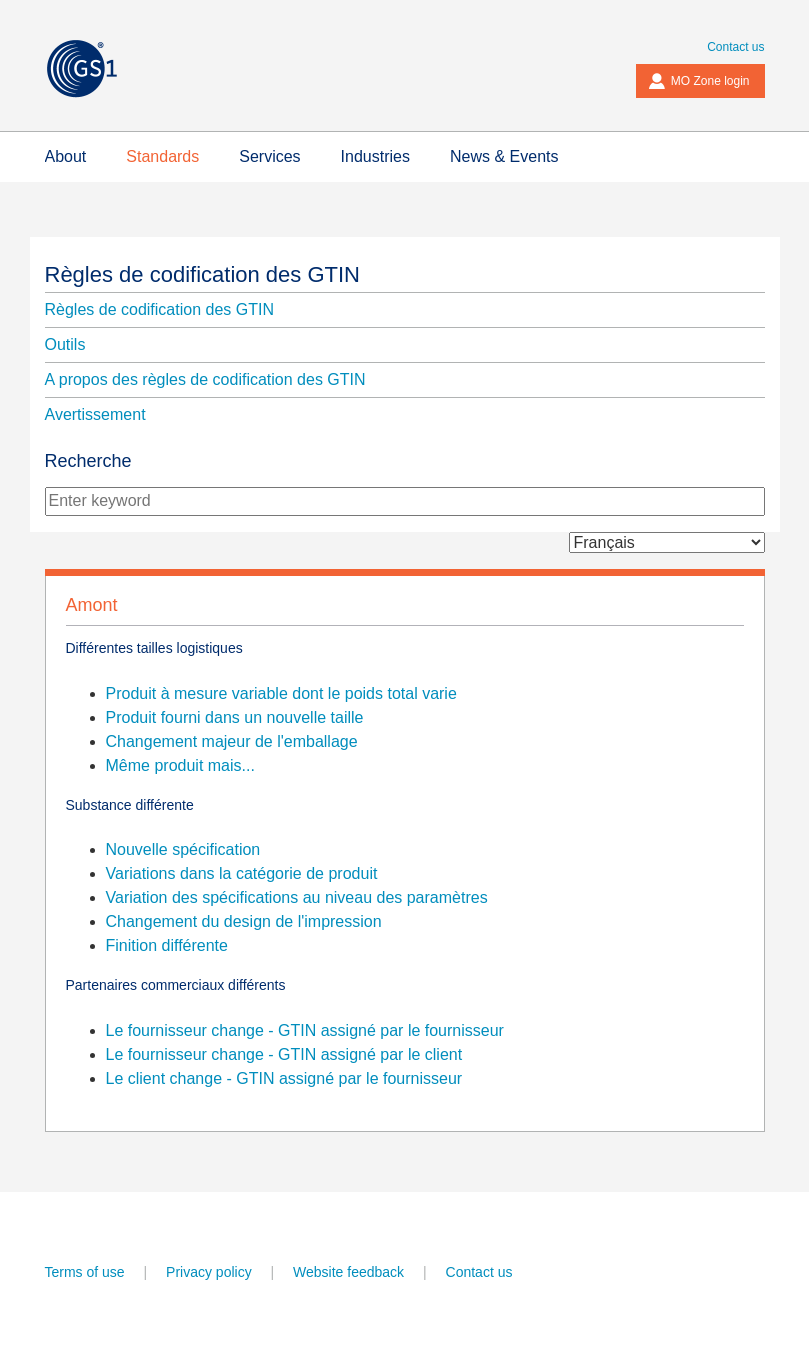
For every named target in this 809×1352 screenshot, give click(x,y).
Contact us (735, 47)
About (66, 156)
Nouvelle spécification (183, 849)
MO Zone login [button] (699, 81)
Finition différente (167, 945)
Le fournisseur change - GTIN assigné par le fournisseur (305, 1030)
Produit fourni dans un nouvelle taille (235, 717)
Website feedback (348, 1272)
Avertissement (95, 414)
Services (269, 156)
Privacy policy (209, 1272)
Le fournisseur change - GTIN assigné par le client (284, 1054)
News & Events (504, 156)
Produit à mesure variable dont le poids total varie (281, 693)
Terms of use (85, 1272)
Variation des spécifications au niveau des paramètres (297, 897)
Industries (375, 156)
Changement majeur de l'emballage (232, 741)
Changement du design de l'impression (244, 921)
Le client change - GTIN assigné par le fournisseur (284, 1078)
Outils (65, 344)
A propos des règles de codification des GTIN (205, 379)
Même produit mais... (180, 765)
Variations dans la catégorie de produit (242, 873)
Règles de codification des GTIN (203, 274)
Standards (162, 156)
